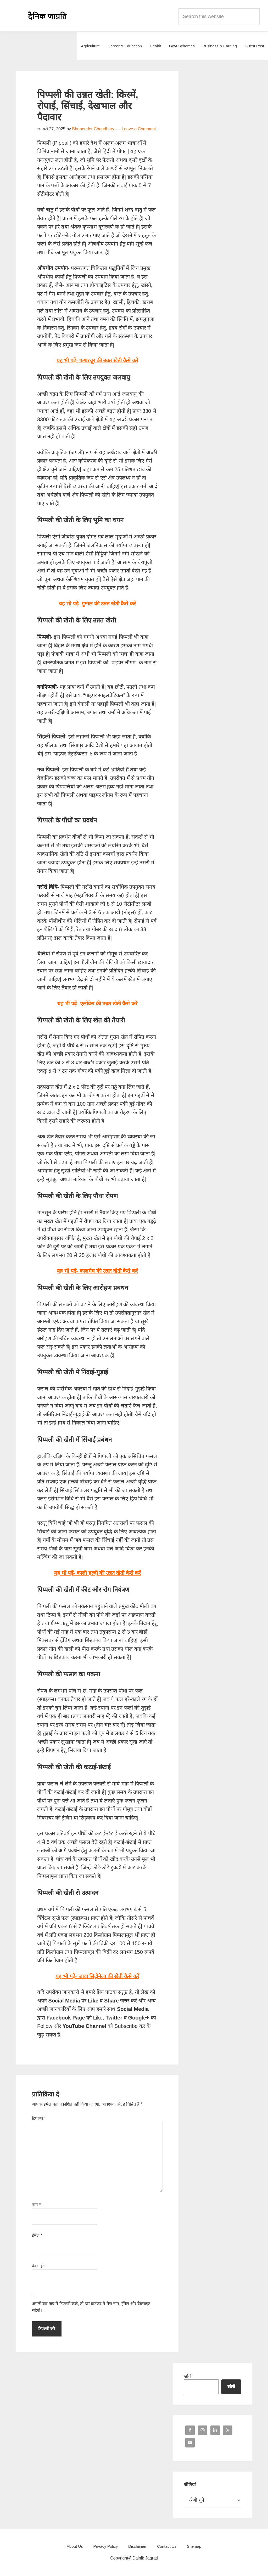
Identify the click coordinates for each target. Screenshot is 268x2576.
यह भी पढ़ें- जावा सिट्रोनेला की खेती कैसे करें (97, 1976)
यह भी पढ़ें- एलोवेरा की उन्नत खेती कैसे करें (97, 1003)
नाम (36, 2204)
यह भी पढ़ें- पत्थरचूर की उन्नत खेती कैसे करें (97, 360)
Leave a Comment (139, 129)
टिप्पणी (39, 2118)
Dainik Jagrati (47, 15)
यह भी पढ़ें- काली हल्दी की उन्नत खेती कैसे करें (97, 1573)
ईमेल (37, 2235)
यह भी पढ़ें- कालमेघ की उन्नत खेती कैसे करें (97, 1271)
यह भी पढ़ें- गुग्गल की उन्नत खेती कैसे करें (97, 604)
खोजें (187, 2376)
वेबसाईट (38, 2266)
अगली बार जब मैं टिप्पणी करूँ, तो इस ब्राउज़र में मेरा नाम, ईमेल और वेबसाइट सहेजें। (91, 2307)
